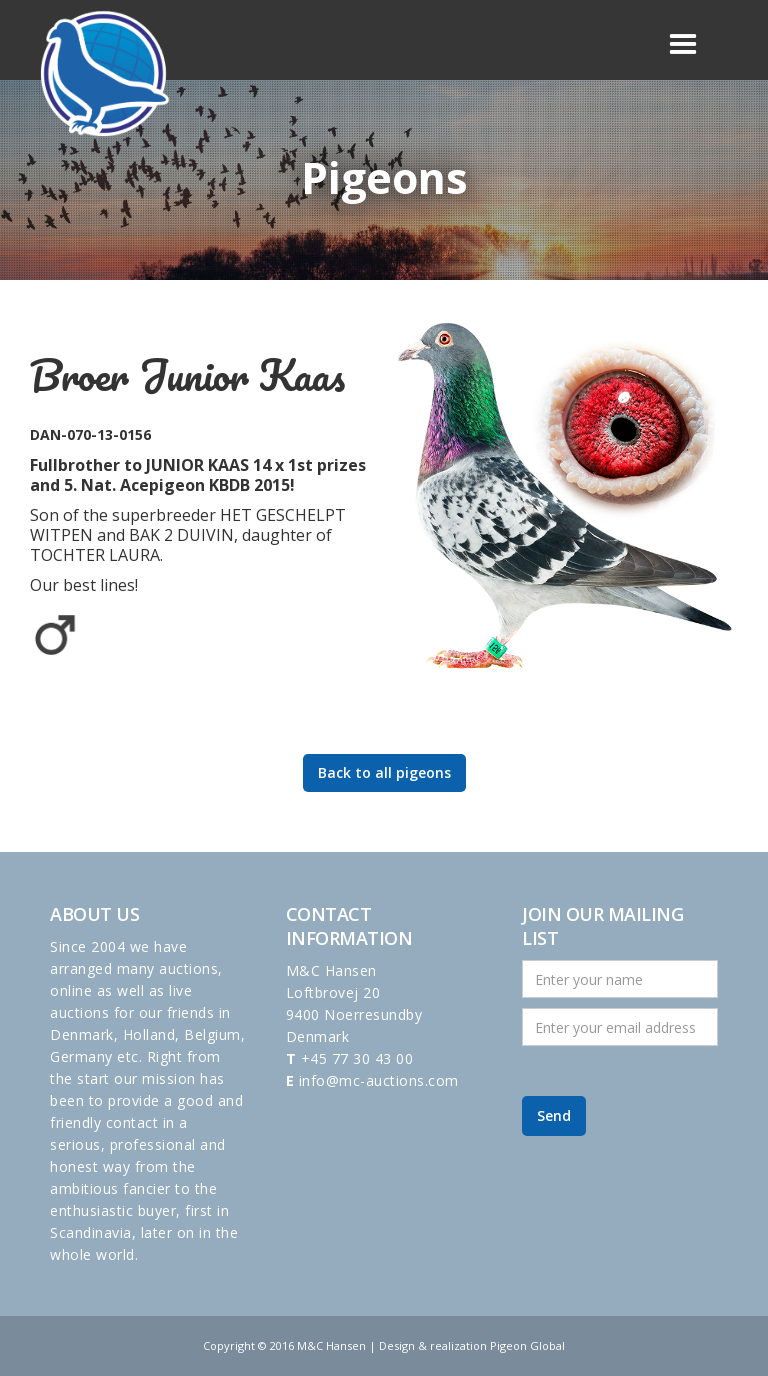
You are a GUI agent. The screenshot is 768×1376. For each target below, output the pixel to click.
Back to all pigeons (384, 772)
